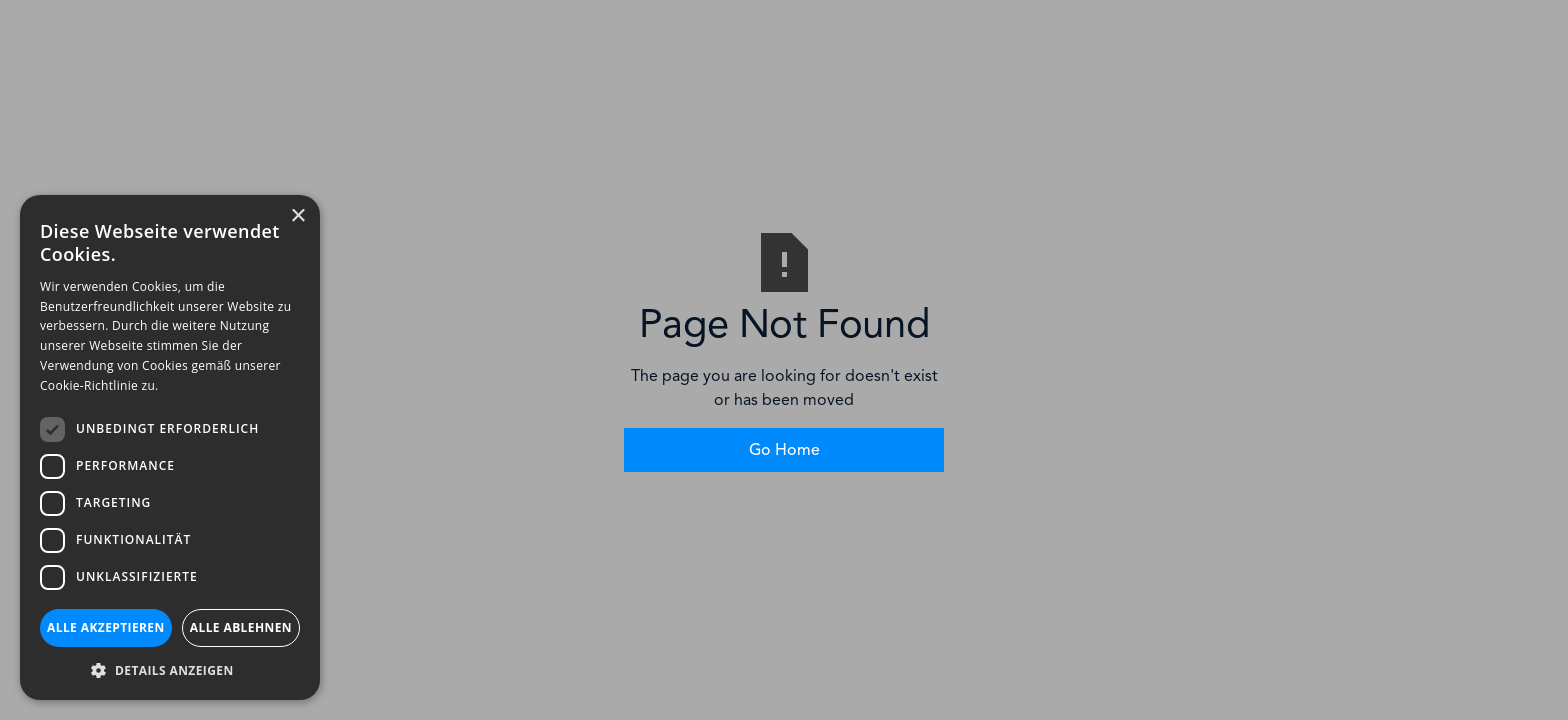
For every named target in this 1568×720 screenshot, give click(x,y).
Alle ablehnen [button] (241, 627)
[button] (170, 670)
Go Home (784, 450)
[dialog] (170, 447)
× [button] (297, 216)
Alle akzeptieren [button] (106, 627)
